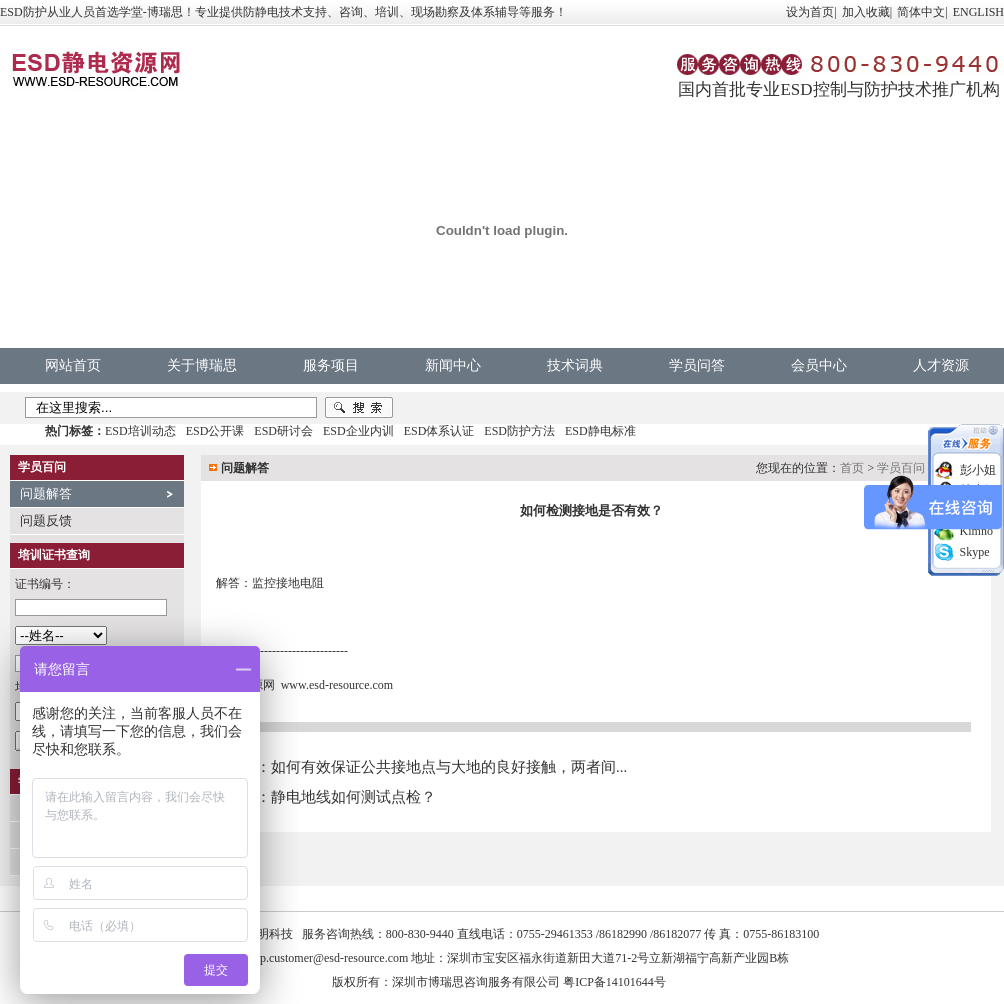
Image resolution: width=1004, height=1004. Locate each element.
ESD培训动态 (140, 431)
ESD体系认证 (439, 431)
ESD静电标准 (600, 431)
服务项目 (331, 365)
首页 (852, 468)
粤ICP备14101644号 (614, 982)
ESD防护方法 (519, 431)
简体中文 (921, 12)
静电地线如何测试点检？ (353, 797)
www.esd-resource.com (337, 685)
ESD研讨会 (283, 431)
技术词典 (575, 365)
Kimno (976, 531)
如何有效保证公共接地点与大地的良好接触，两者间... (449, 767)
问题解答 (46, 493)
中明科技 (269, 934)
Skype (975, 552)
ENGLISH (978, 12)
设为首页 (810, 12)
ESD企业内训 (358, 431)
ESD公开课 (215, 431)
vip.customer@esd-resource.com (330, 958)
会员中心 (819, 365)
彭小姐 (978, 470)
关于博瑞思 (202, 365)
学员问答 (697, 365)
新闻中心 (453, 365)
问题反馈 (46, 520)
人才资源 (941, 365)
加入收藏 (866, 12)
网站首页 (73, 365)
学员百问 (901, 468)
